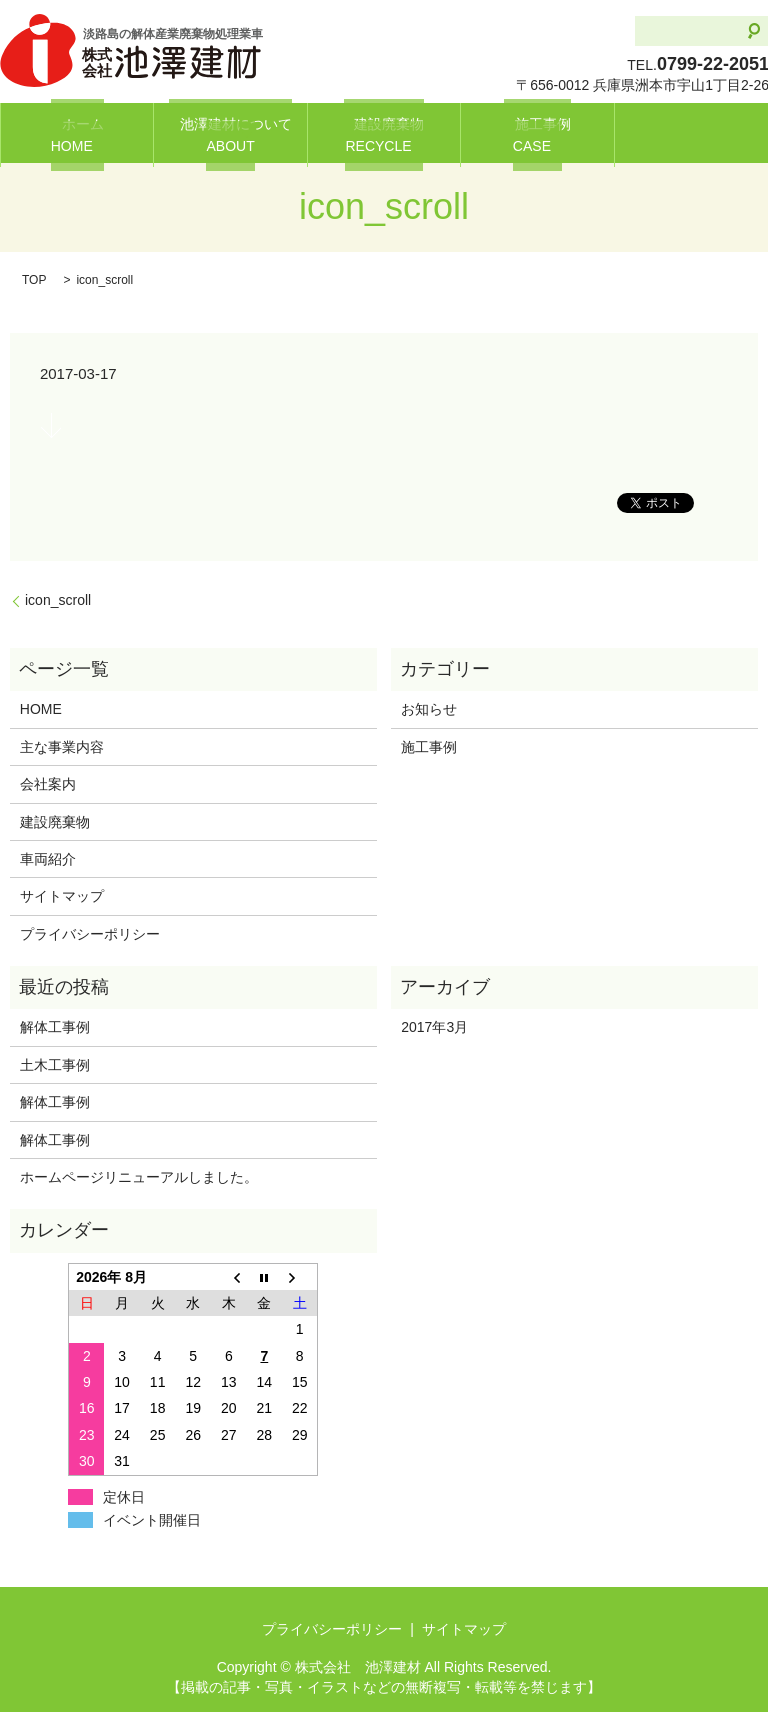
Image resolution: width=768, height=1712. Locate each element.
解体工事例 (62, 1027)
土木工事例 (55, 1065)
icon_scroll (58, 600)
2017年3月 (434, 1027)
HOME (41, 709)
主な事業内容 (62, 747)
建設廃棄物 (384, 133)
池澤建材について (231, 133)
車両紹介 (48, 859)
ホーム (77, 133)
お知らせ (429, 709)
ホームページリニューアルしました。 (139, 1177)
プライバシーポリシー (90, 934)
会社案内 (48, 784)
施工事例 (537, 133)
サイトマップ (62, 896)
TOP (34, 280)
